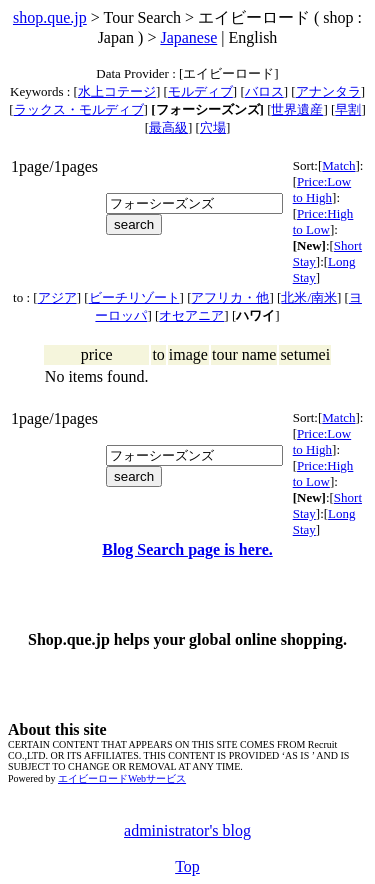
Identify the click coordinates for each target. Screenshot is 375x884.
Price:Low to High (322, 189)
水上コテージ (117, 91)
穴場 (213, 127)
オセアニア (191, 315)
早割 (348, 109)
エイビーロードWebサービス (122, 778)
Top (187, 866)
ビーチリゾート (134, 297)
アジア (57, 297)
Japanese (188, 37)
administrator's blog (187, 830)
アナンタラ (328, 91)
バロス (264, 91)
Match (338, 165)
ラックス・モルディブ (79, 109)
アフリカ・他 (230, 297)
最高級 (168, 127)
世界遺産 (297, 109)
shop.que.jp (50, 17)
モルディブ (200, 91)
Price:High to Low (323, 221)
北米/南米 (309, 297)
